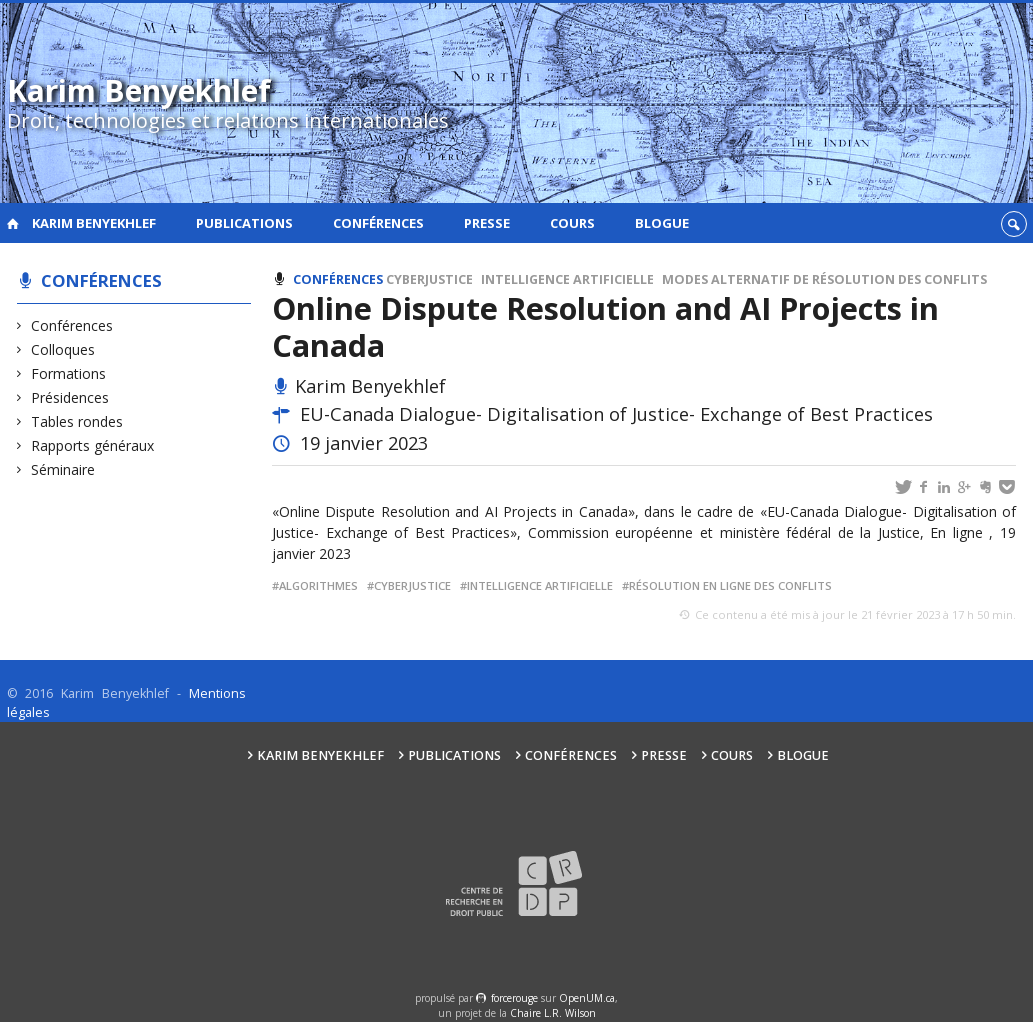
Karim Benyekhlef (94, 223)
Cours (572, 223)
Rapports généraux (93, 445)
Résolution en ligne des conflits (730, 585)
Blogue (662, 223)
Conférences (378, 223)
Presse (487, 223)
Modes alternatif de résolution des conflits (824, 279)
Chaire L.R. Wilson (553, 1013)
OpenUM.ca (587, 998)
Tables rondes (77, 421)
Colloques (63, 349)
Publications (244, 223)
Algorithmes (318, 585)
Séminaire (63, 469)
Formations (69, 373)
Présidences (70, 397)
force (514, 998)
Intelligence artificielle (567, 279)
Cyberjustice (429, 279)
